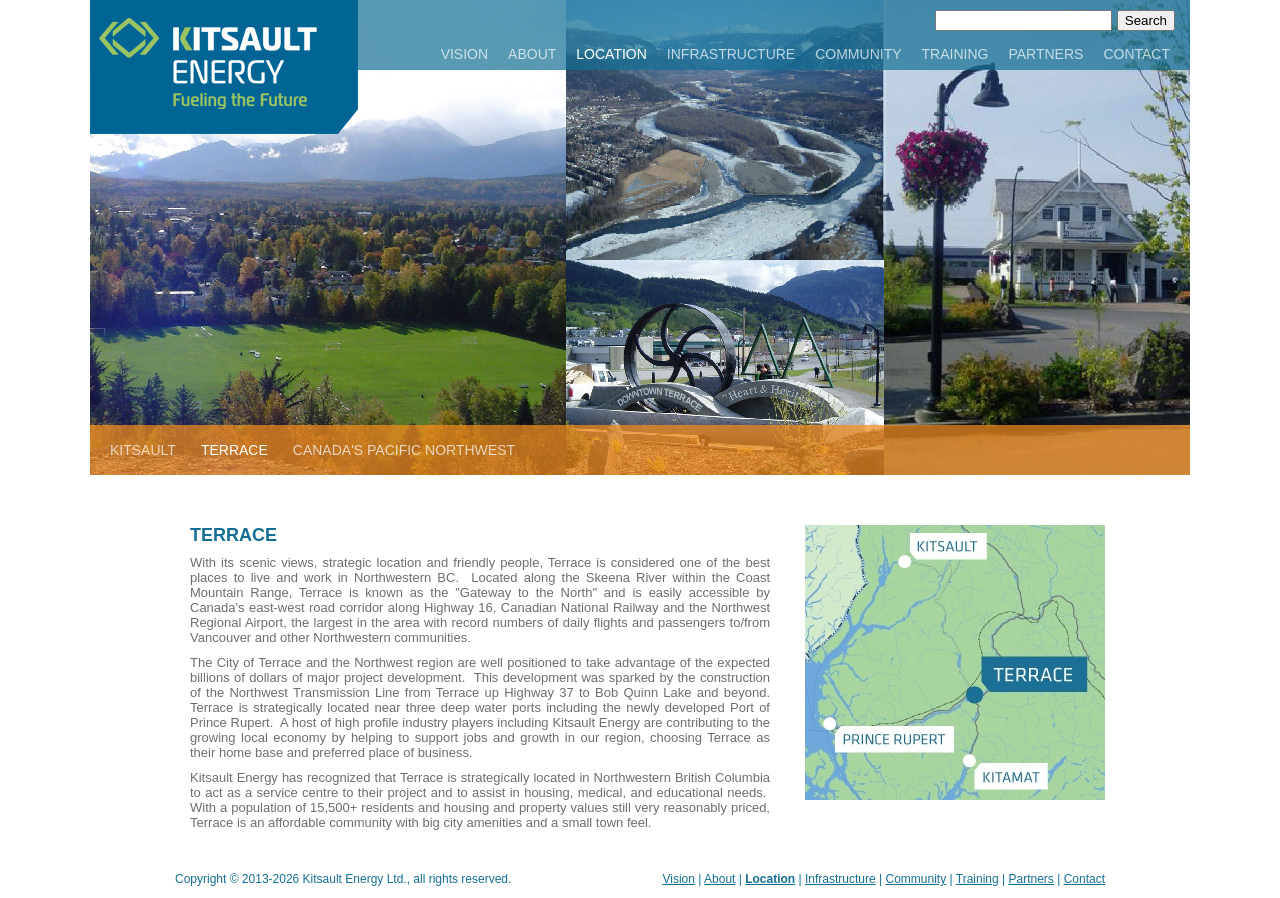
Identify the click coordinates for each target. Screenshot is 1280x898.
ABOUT (532, 54)
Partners (1030, 879)
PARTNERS (1045, 54)
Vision (678, 879)
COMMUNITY (858, 54)
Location (770, 879)
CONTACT (1136, 54)
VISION (464, 54)
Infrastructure (840, 879)
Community (916, 879)
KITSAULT (143, 450)
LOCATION (611, 54)
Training (977, 879)
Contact (1084, 879)
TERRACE (234, 450)
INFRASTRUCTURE (731, 54)
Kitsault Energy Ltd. (355, 879)
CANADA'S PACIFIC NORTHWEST (404, 450)
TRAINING (955, 54)
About (719, 879)
